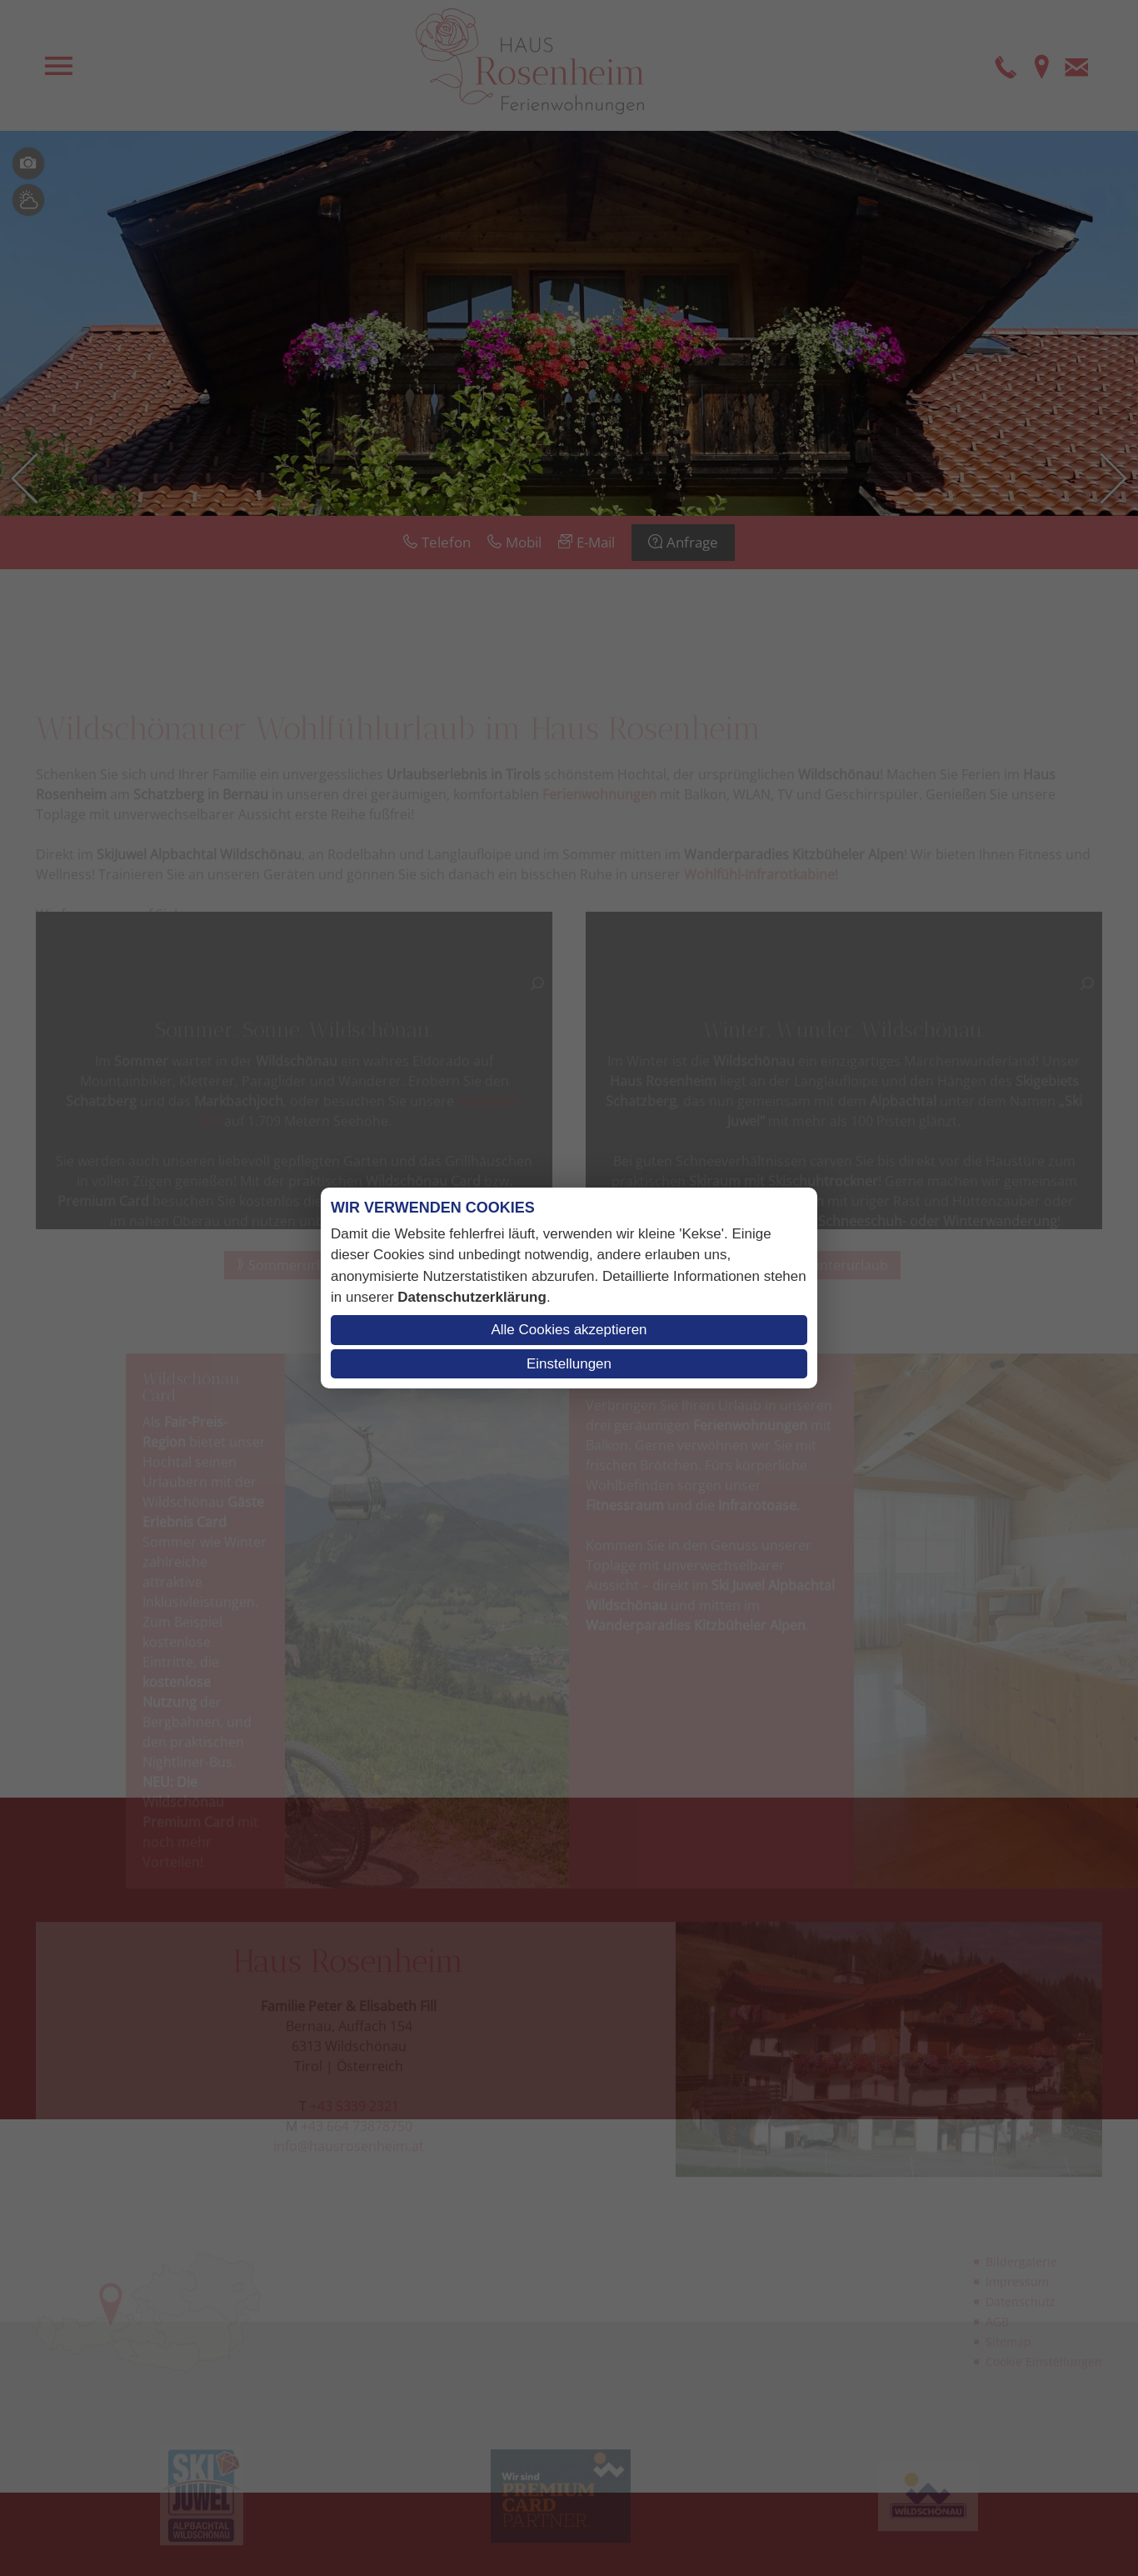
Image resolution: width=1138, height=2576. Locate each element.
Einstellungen (569, 1364)
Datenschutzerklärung (472, 1297)
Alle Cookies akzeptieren (568, 1330)
